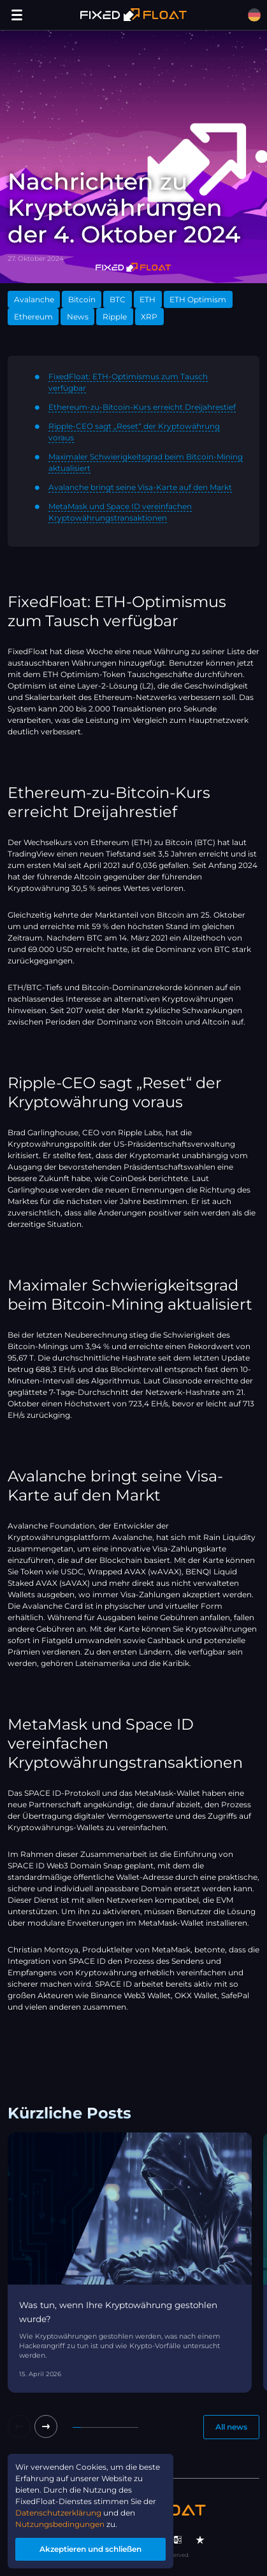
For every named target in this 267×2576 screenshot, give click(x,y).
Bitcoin (82, 299)
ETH (147, 299)
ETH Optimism (198, 299)
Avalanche (34, 299)
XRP (149, 316)
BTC (118, 299)
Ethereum (33, 316)
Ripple (115, 316)
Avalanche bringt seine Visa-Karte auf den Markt (140, 487)
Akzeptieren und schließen (90, 2549)
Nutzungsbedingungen (60, 2524)
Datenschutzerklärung (58, 2512)
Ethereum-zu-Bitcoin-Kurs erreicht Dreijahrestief (142, 407)
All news (231, 2427)
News (78, 316)
